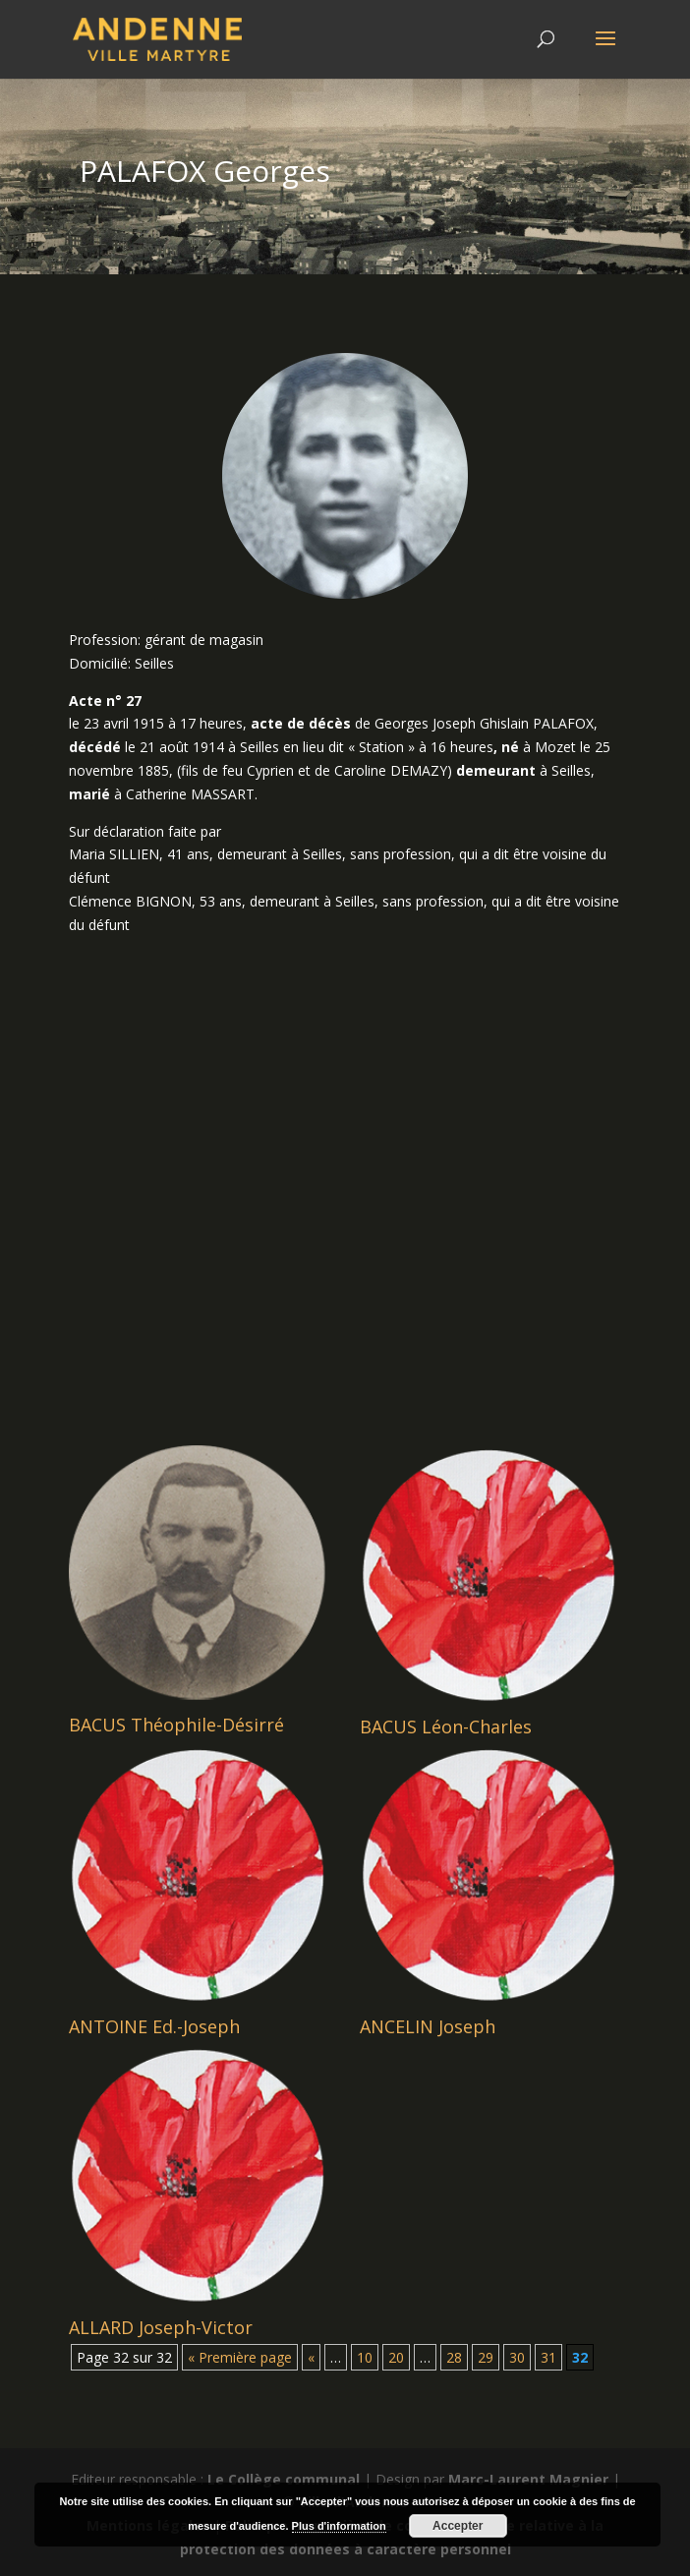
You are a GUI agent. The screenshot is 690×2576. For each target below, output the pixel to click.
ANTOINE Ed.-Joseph (154, 2026)
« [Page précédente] (311, 2357)
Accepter (457, 2526)
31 (548, 2357)
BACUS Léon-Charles (446, 1726)
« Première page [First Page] (240, 2357)
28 (454, 2357)
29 (485, 2357)
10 (365, 2357)
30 (517, 2357)
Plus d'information (339, 2526)
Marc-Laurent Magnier (528, 2479)
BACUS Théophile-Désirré (176, 1724)
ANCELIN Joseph (427, 2026)
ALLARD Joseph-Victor (161, 2327)
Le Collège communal (283, 2479)
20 (396, 2357)
